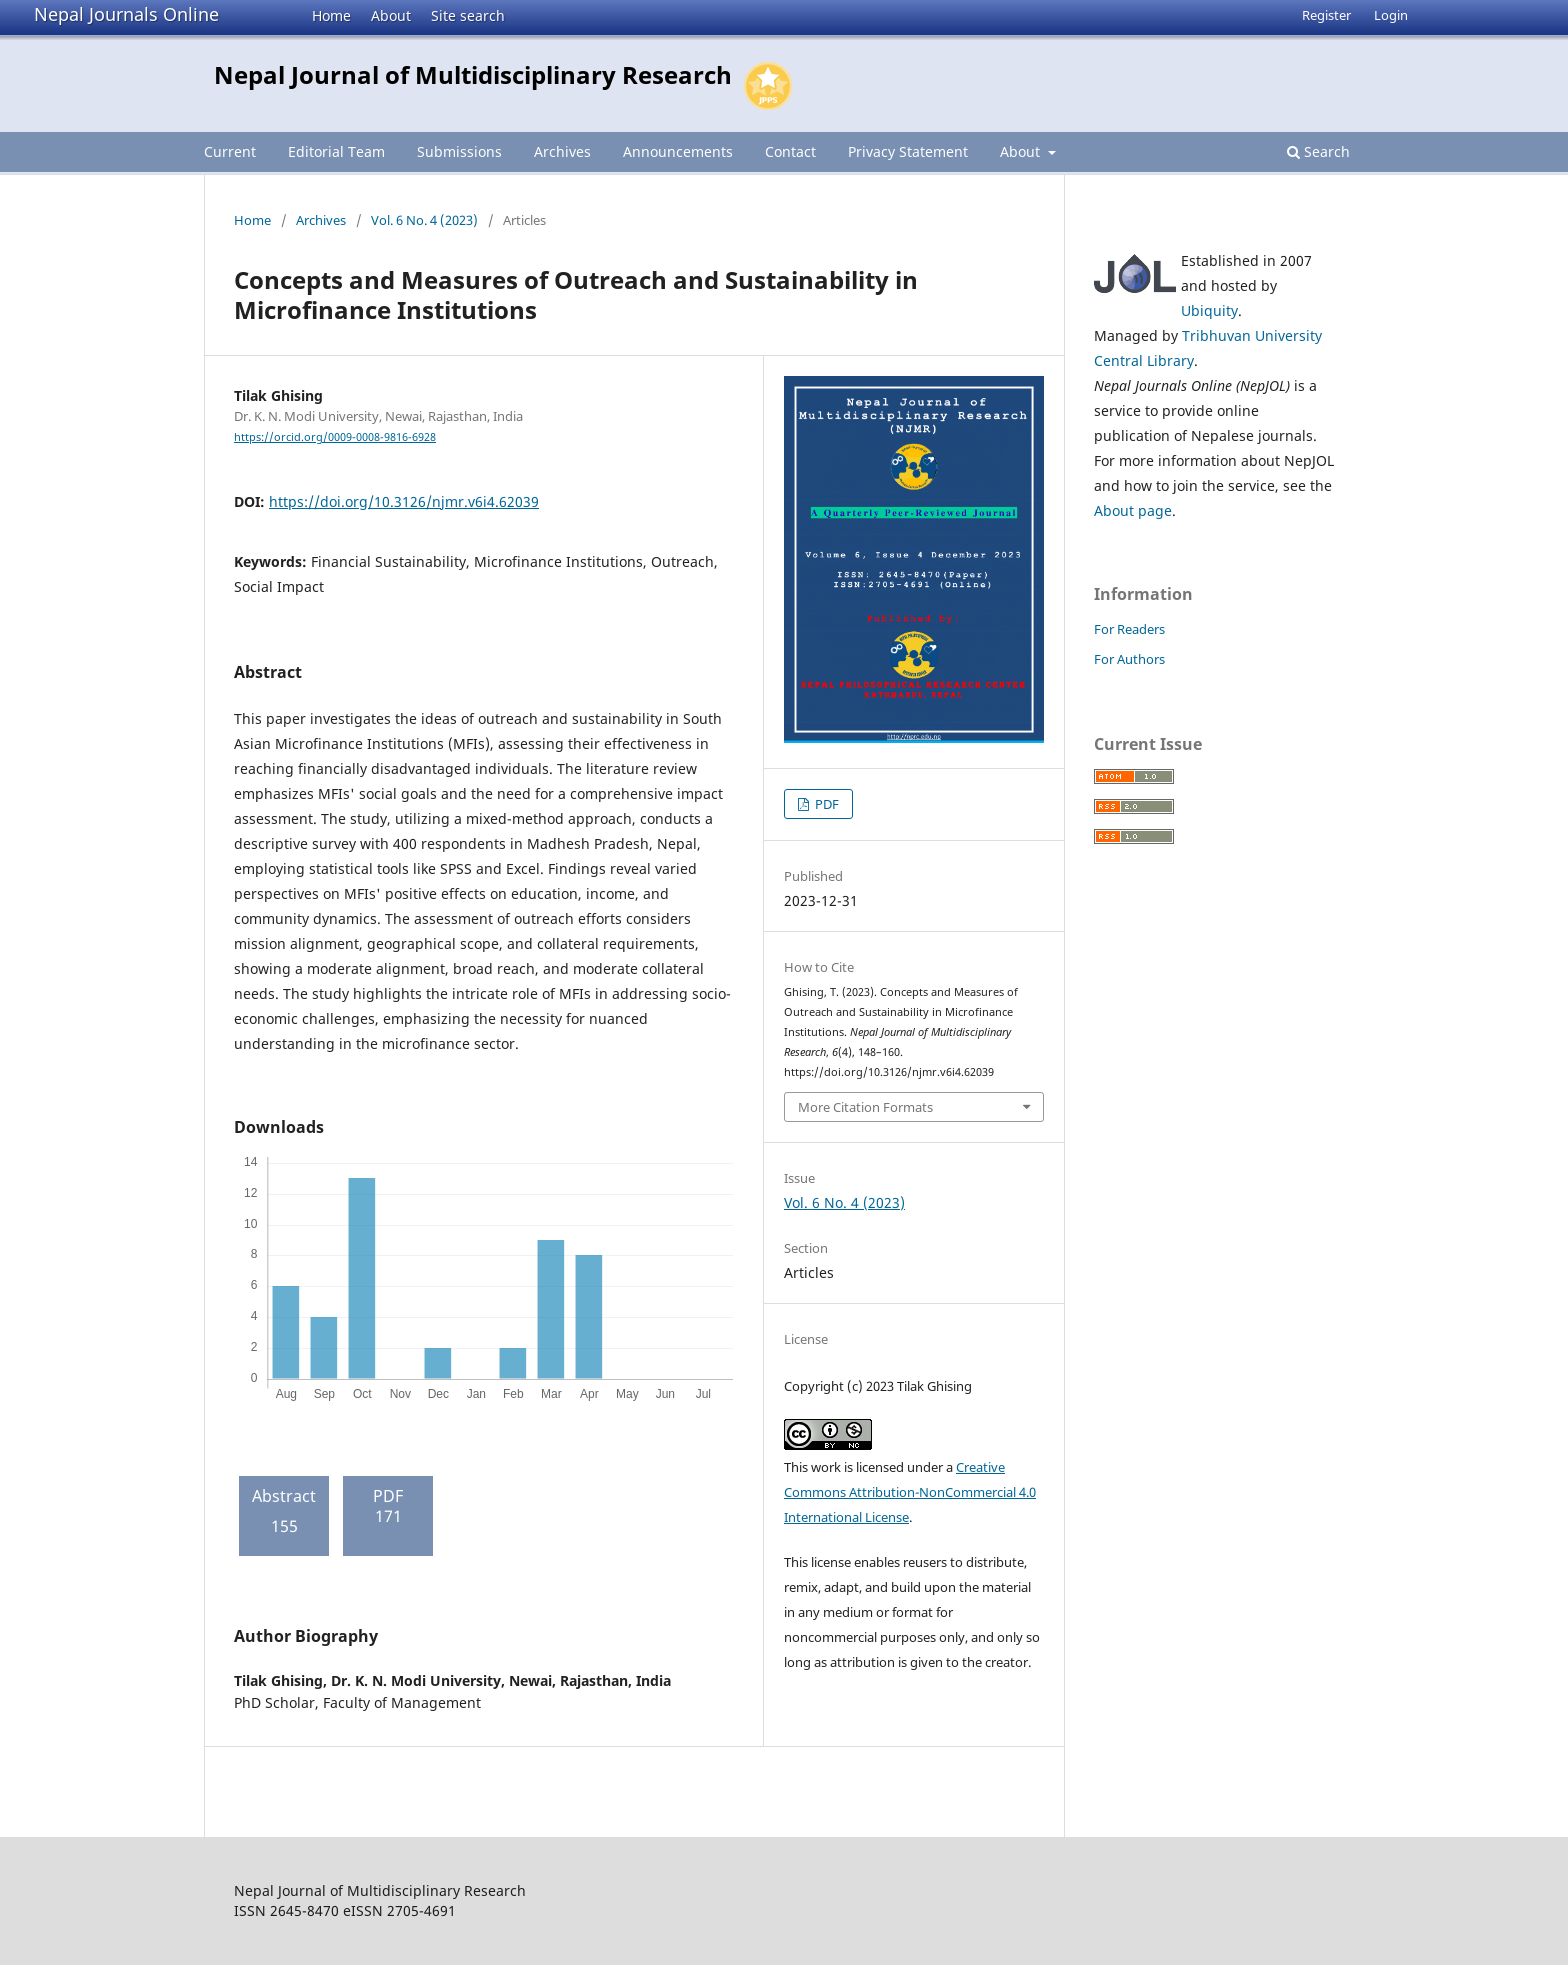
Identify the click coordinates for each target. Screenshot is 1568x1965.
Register (1326, 15)
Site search (468, 15)
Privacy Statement (908, 151)
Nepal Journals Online (126, 14)
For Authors (1129, 659)
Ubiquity (1209, 310)
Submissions (459, 151)
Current (230, 151)
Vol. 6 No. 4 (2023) (424, 220)
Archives (562, 151)
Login (1391, 15)
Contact (790, 151)
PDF (825, 804)
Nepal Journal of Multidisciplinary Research (473, 74)
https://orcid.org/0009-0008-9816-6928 (335, 437)
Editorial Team (336, 151)
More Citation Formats (865, 1107)
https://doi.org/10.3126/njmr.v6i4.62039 (404, 501)
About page (1133, 510)
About (391, 15)
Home (331, 15)
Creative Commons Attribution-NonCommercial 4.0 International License (910, 1492)
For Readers (1129, 629)
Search (1318, 151)
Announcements (678, 151)
